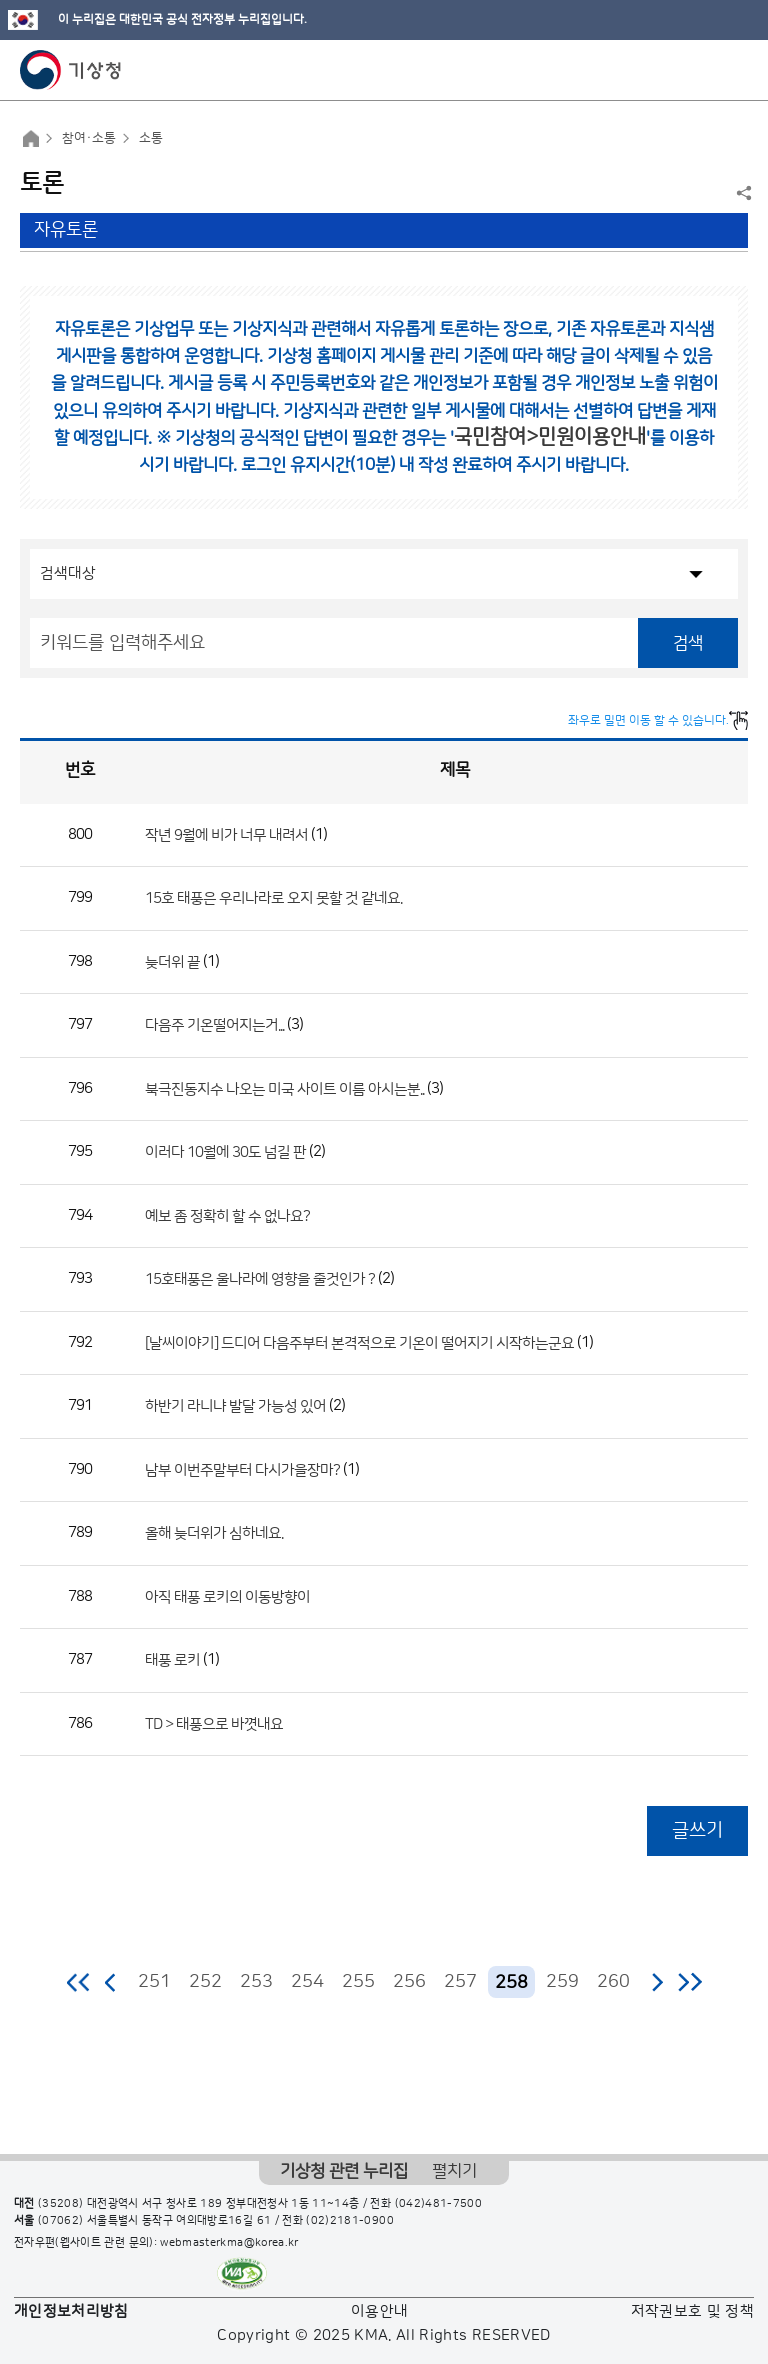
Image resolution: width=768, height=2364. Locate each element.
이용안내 (379, 2311)
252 (205, 1982)
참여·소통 (89, 138)
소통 (151, 138)
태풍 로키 (172, 1660)
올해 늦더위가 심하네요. (214, 1533)
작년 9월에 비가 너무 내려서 (226, 834)
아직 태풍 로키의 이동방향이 (227, 1596)
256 (409, 1982)
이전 (111, 1982)
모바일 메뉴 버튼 (735, 70)
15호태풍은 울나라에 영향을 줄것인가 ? (260, 1279)
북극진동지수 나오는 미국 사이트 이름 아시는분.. (284, 1088)
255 (358, 1982)
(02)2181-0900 (350, 2221)
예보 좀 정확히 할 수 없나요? (227, 1215)
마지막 (689, 1982)
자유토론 (66, 230)
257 (460, 1982)
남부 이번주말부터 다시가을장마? (242, 1469)
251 (154, 1982)
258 (511, 1982)
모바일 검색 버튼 (703, 70)
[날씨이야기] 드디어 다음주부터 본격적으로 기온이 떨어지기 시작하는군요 (359, 1342)
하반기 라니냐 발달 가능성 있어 (235, 1406)
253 (256, 1982)
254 (307, 1982)
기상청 (71, 70)
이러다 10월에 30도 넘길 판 (225, 1152)
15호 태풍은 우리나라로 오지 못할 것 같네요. (273, 898)
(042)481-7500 (439, 2204)
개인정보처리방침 (71, 2311)
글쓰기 (697, 1830)
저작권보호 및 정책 (693, 2311)
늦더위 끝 (172, 961)
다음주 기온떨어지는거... (214, 1025)
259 (562, 1982)
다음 (657, 1982)
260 (613, 1982)
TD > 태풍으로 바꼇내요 (214, 1723)
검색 (688, 643)
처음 (79, 1982)
